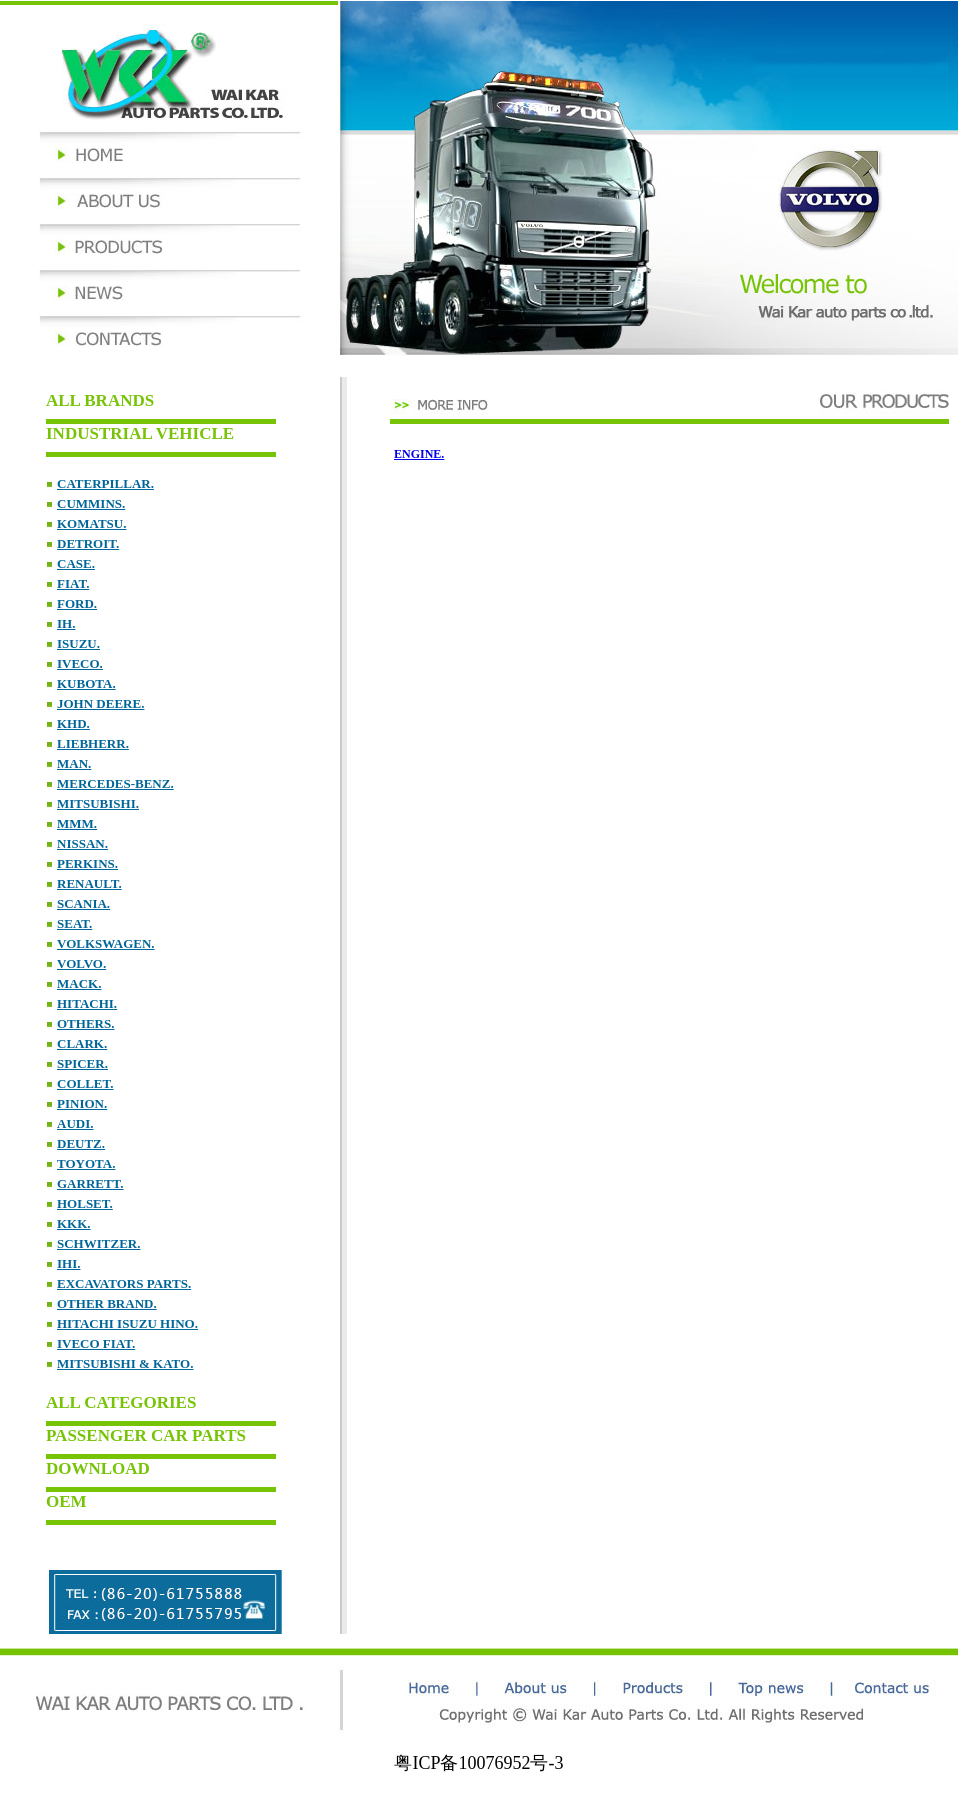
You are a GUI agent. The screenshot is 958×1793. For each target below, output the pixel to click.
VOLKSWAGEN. (106, 943)
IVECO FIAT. (96, 1343)
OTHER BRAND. (107, 1303)
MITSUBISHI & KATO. (125, 1363)
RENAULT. (89, 883)
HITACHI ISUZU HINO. (127, 1323)
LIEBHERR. (93, 743)
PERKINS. (87, 863)
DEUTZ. (81, 1143)
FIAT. (73, 583)
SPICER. (82, 1063)
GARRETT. (90, 1183)
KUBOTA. (86, 683)
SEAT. (74, 923)
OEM (66, 1501)
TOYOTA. (86, 1163)
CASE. (76, 563)
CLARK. (82, 1043)
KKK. (74, 1223)
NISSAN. (82, 843)
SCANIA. (83, 903)
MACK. (79, 983)
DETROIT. (88, 543)
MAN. (74, 763)
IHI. (68, 1263)
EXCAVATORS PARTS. (124, 1283)
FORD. (77, 603)
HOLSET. (85, 1203)
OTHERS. (85, 1023)
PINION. (82, 1103)
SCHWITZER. (98, 1243)
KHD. (73, 723)
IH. (66, 623)
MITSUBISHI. (98, 803)
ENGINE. (419, 454)
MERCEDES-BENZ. (115, 783)
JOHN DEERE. (100, 703)
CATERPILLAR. (105, 483)
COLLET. (85, 1083)
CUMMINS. (91, 503)
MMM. (77, 823)
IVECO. (80, 663)
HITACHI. (87, 1003)
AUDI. (75, 1123)
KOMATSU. (91, 523)
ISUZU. (78, 643)
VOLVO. (81, 963)
